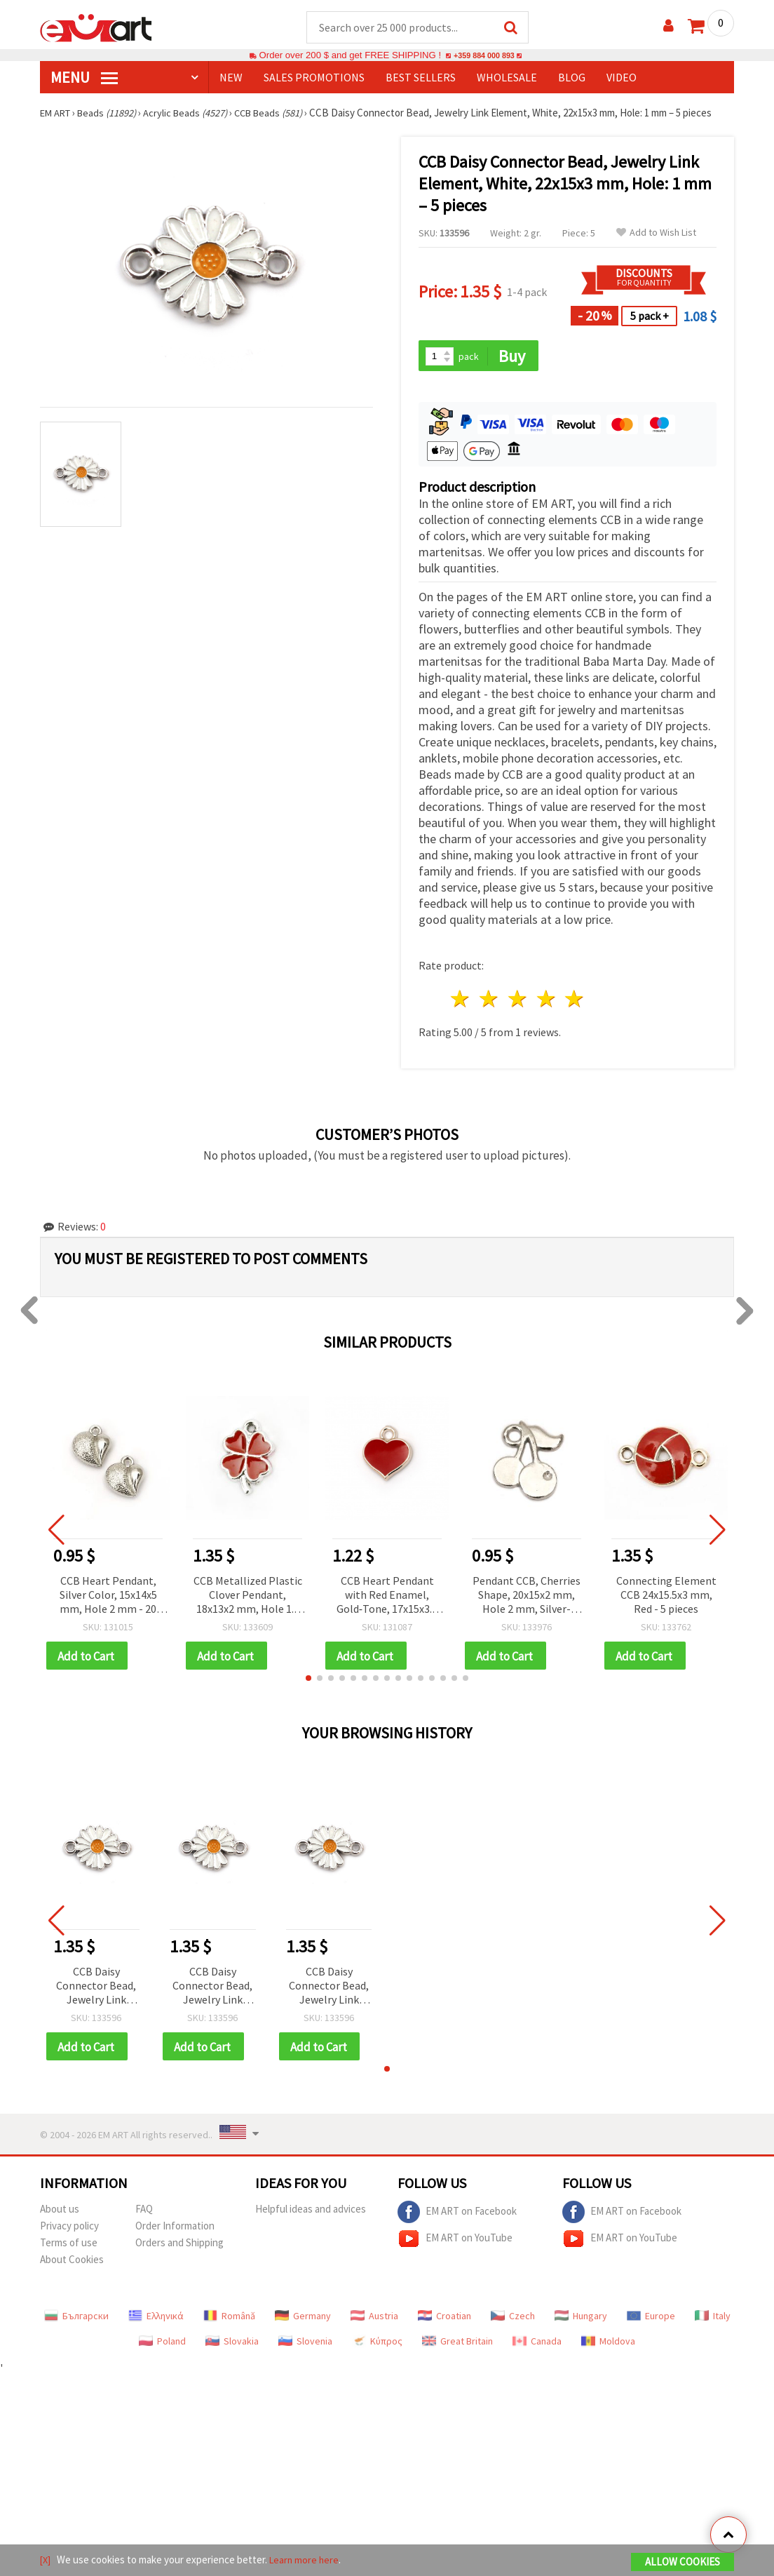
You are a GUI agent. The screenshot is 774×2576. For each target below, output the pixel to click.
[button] (308, 1681)
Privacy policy (69, 2229)
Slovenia (305, 2345)
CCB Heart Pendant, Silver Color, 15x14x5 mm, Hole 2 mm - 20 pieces (108, 1597)
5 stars (575, 1000)
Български (76, 2320)
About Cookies (72, 2263)
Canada (537, 2345)
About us (59, 2213)
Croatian (444, 2320)
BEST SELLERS (421, 78)
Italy (713, 2320)
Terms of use (68, 2246)
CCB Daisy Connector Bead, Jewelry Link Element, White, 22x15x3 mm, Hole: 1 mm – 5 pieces (96, 1989)
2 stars (489, 1000)
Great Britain (457, 2345)
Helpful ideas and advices (310, 2213)
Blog (571, 78)
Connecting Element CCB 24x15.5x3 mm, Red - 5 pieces (666, 1596)
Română (229, 2320)
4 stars (546, 1000)
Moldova (608, 2345)
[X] (46, 2561)
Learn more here (307, 2561)
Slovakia (232, 2345)
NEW (231, 78)
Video (621, 78)
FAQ (144, 2213)
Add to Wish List (656, 233)
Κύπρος (377, 2345)
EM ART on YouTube (455, 2243)
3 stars (517, 1000)
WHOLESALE (507, 78)
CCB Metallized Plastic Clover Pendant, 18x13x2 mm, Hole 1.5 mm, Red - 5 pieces (248, 1597)
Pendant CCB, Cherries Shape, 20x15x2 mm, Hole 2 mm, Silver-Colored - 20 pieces (526, 1597)
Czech (513, 2320)
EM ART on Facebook (457, 2216)
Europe (651, 2320)
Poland (162, 2345)
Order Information (175, 2229)
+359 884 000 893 (484, 56)
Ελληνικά (156, 2320)
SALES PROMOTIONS (314, 78)
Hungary (581, 2320)
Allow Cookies (682, 2563)
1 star (461, 1000)
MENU (84, 78)
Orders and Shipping (179, 2246)
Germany (303, 2320)
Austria (374, 2320)
